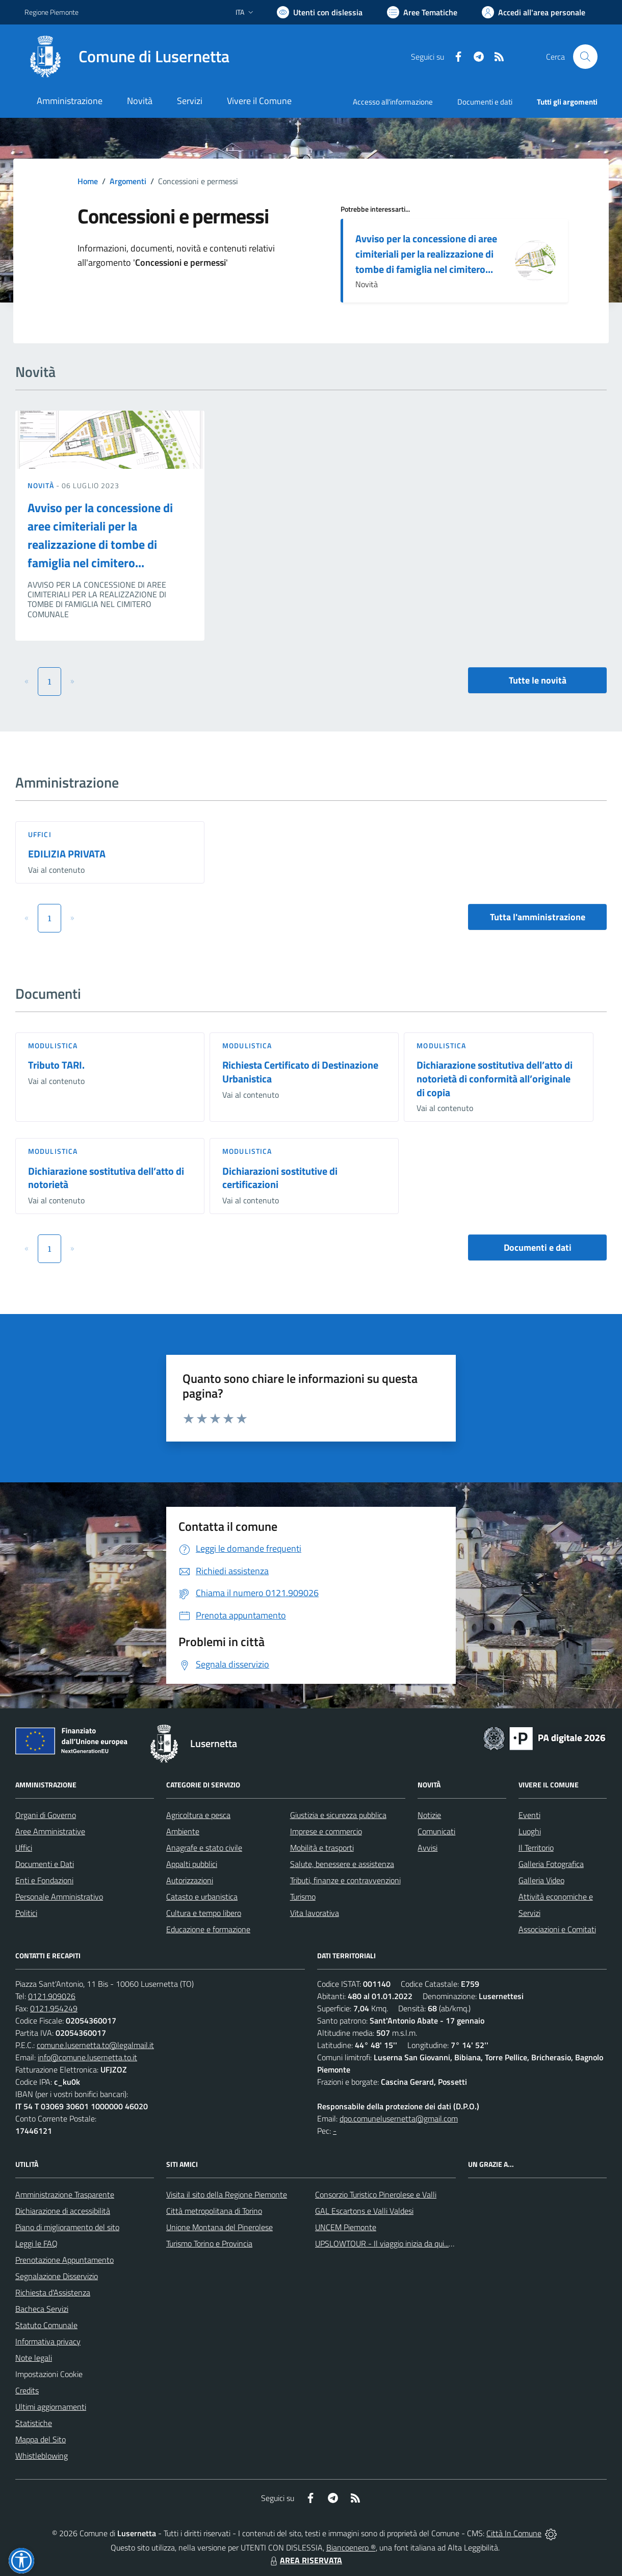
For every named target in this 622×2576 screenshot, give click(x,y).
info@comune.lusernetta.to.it (87, 2057)
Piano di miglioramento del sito (67, 2227)
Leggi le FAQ (36, 2243)
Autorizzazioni (189, 1880)
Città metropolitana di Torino (214, 2211)
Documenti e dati (538, 1247)
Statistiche (33, 2423)
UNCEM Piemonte (345, 2227)
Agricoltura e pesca (198, 1815)
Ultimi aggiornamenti (50, 2407)
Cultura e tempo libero (203, 1913)
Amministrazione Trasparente (64, 2194)
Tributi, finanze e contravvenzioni (345, 1880)
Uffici (39, 834)
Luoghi (530, 1831)
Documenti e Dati (44, 1864)
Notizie (429, 1815)
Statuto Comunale (46, 2325)
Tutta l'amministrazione (537, 917)
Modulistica (52, 1045)
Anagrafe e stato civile (204, 1847)
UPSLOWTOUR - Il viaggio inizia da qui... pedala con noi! (408, 2243)
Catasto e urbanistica (202, 1896)
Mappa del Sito (40, 2439)
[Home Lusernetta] (126, 57)
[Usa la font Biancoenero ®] (320, 12)
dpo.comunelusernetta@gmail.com (399, 2118)
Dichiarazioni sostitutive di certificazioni (280, 1178)
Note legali (33, 2358)
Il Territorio (536, 1847)
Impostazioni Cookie (49, 2374)
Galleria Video (541, 1880)
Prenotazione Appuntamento (64, 2260)
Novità (42, 485)
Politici (26, 1913)
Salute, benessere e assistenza (342, 1864)
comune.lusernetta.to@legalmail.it (95, 2045)
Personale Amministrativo (59, 1896)
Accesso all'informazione (393, 102)
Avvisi (427, 1847)
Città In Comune (513, 2533)
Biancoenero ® (351, 2547)
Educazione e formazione (208, 1929)
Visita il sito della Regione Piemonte (226, 2194)
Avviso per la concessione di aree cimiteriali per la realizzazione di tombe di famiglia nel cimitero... (426, 254)
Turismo (303, 1896)
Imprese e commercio (326, 1831)
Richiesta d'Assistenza (52, 2292)
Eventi (529, 1815)
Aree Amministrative (50, 1831)
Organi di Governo (45, 1815)
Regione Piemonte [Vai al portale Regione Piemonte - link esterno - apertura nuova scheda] (51, 12)
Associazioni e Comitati (557, 1929)
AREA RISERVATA (305, 2560)
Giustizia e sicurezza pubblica (338, 1815)
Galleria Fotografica (551, 1864)
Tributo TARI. (56, 1065)
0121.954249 (53, 2008)
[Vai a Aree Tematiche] (422, 12)
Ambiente (182, 1831)
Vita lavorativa (314, 1913)
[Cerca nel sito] (585, 56)
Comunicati (436, 1831)
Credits (27, 2390)
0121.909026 (51, 1996)
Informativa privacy (48, 2341)
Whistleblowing (41, 2455)
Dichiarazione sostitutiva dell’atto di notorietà (106, 1178)
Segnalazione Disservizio (56, 2276)
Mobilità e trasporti (322, 1847)
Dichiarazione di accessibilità (62, 2211)
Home (87, 181)
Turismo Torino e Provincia (209, 2243)
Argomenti (128, 181)
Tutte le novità (537, 680)
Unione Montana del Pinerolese (219, 2227)
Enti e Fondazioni (44, 1880)
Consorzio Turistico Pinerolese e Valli (375, 2194)
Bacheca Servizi (41, 2309)
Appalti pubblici (191, 1864)
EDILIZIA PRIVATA (67, 854)
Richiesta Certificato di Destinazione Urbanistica (300, 1072)
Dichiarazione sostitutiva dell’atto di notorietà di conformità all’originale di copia (495, 1078)
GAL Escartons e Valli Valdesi (364, 2211)
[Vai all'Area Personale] (534, 12)
